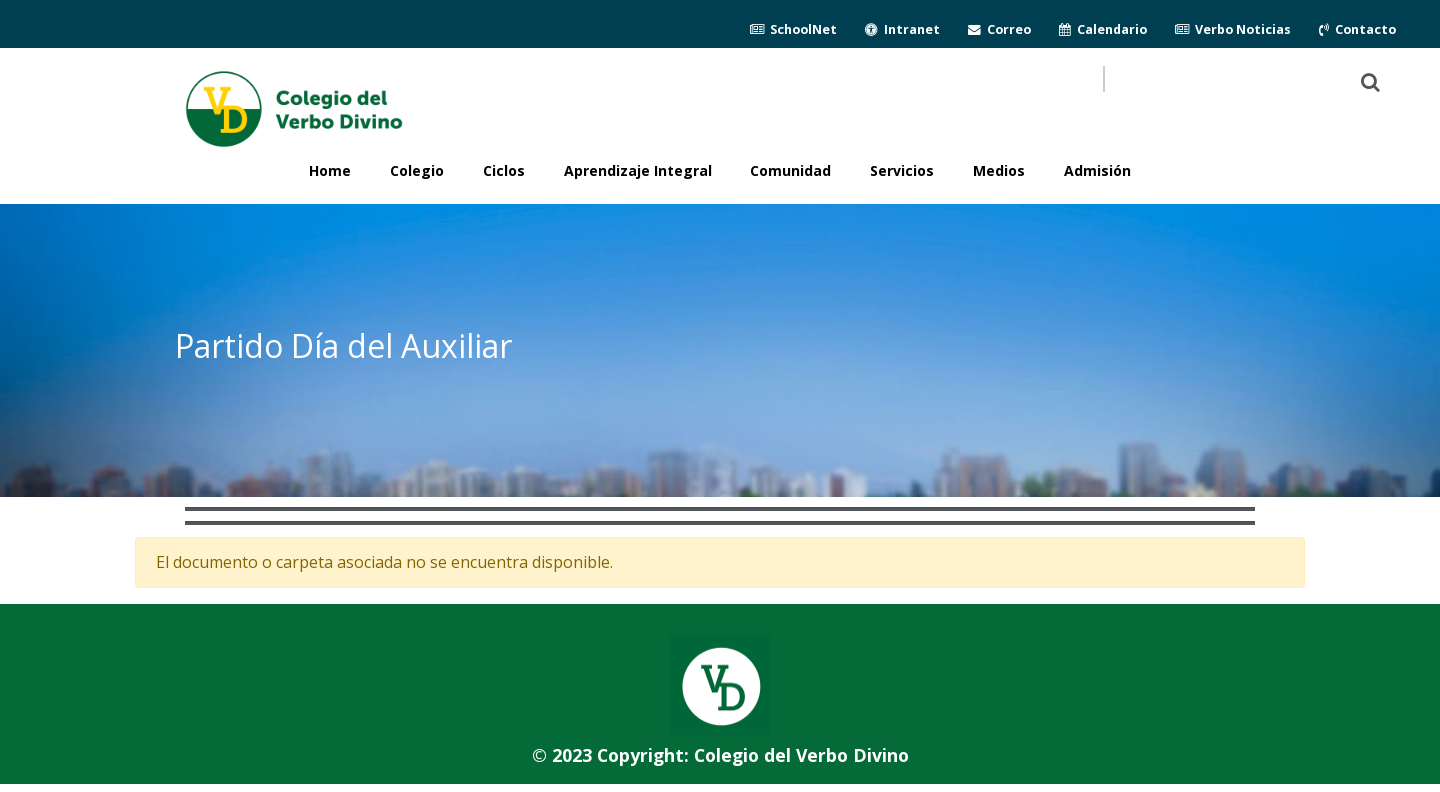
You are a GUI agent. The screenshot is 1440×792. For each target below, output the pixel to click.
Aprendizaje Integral (638, 170)
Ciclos (504, 170)
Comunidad (790, 170)
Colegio (417, 170)
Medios (999, 170)
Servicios (902, 170)
